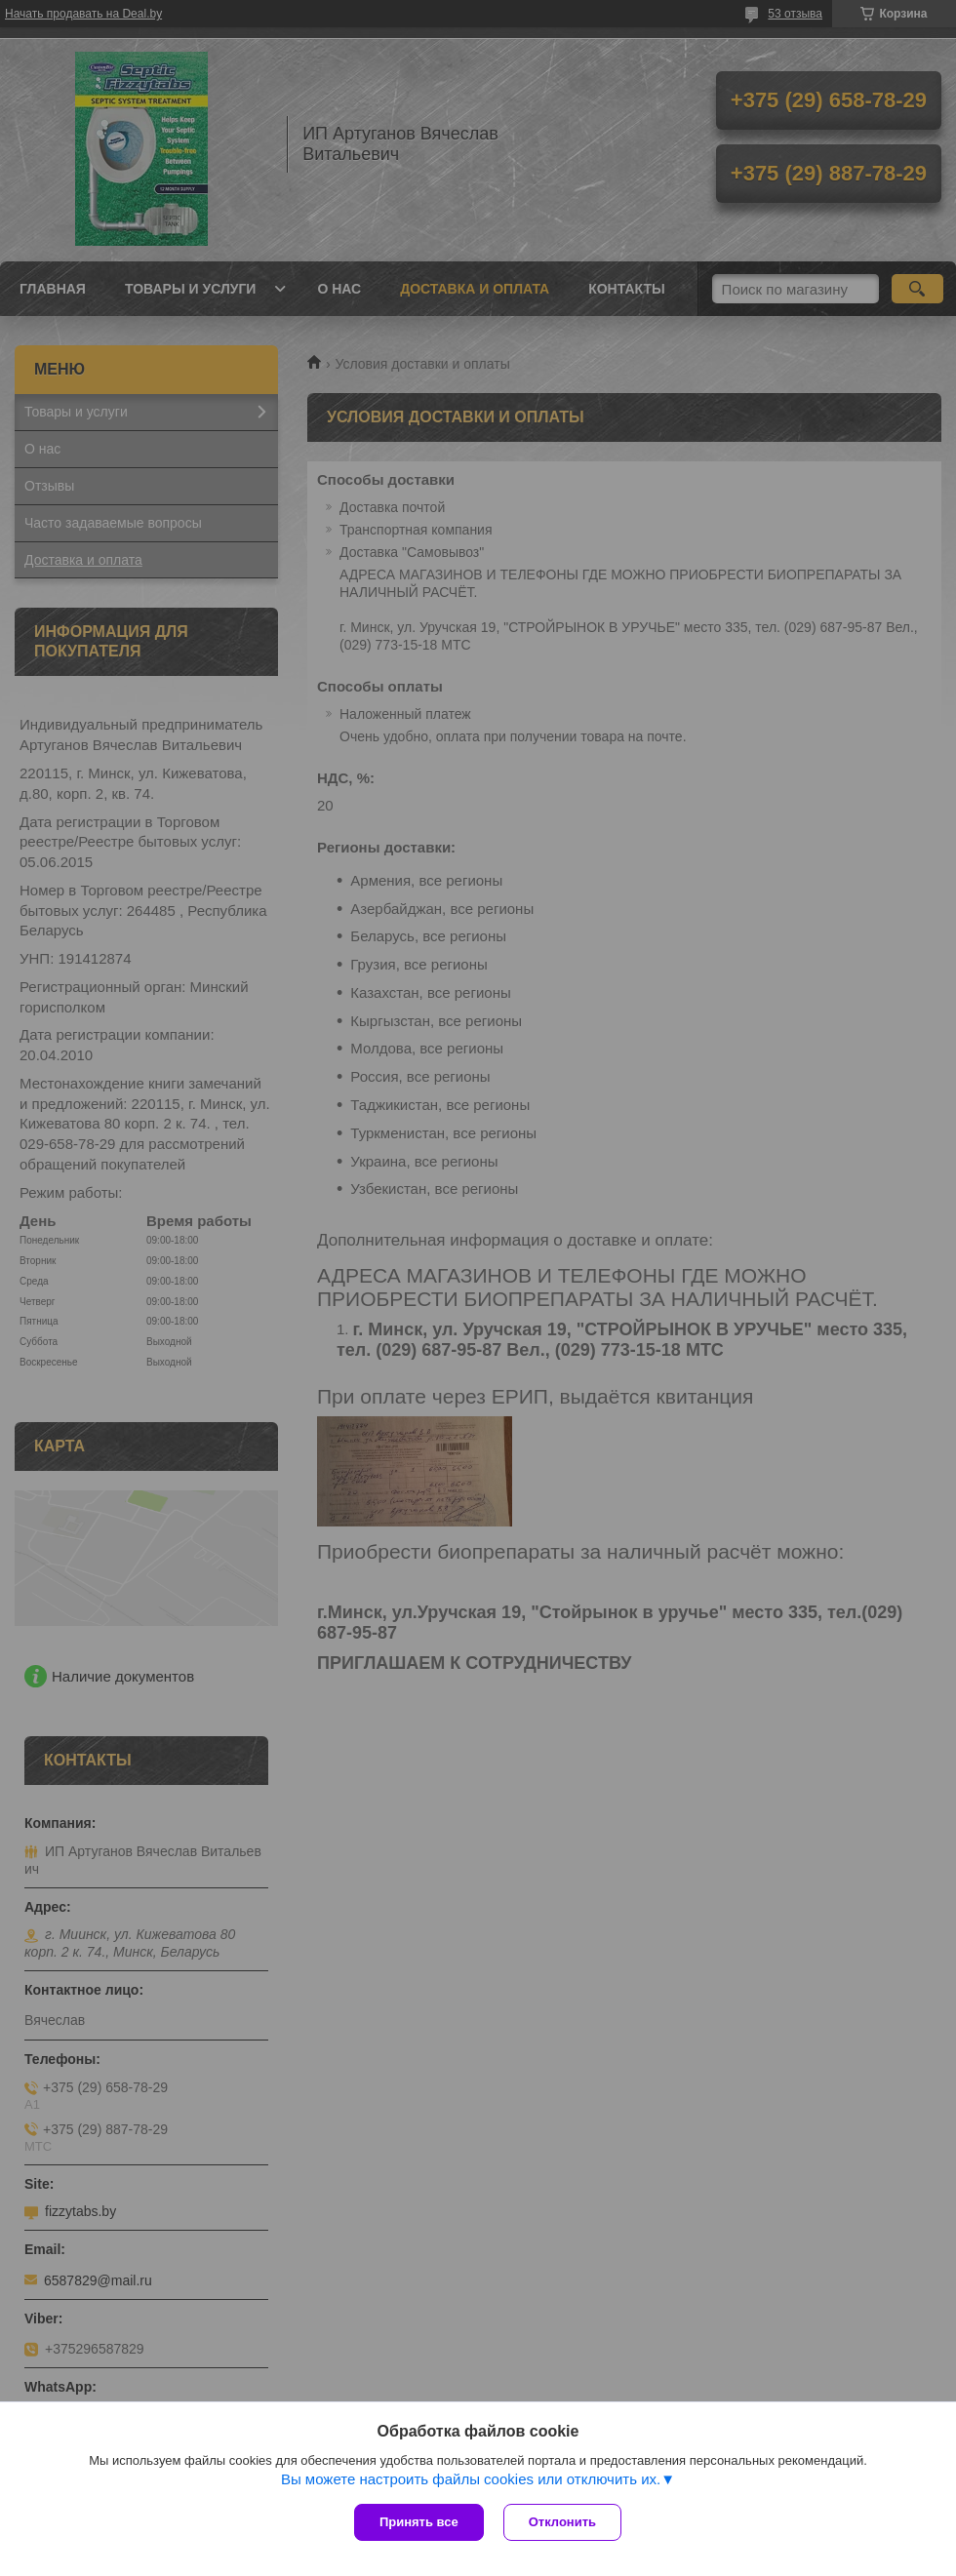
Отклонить (562, 2522)
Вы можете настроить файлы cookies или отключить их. (470, 2479)
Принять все (418, 2522)
